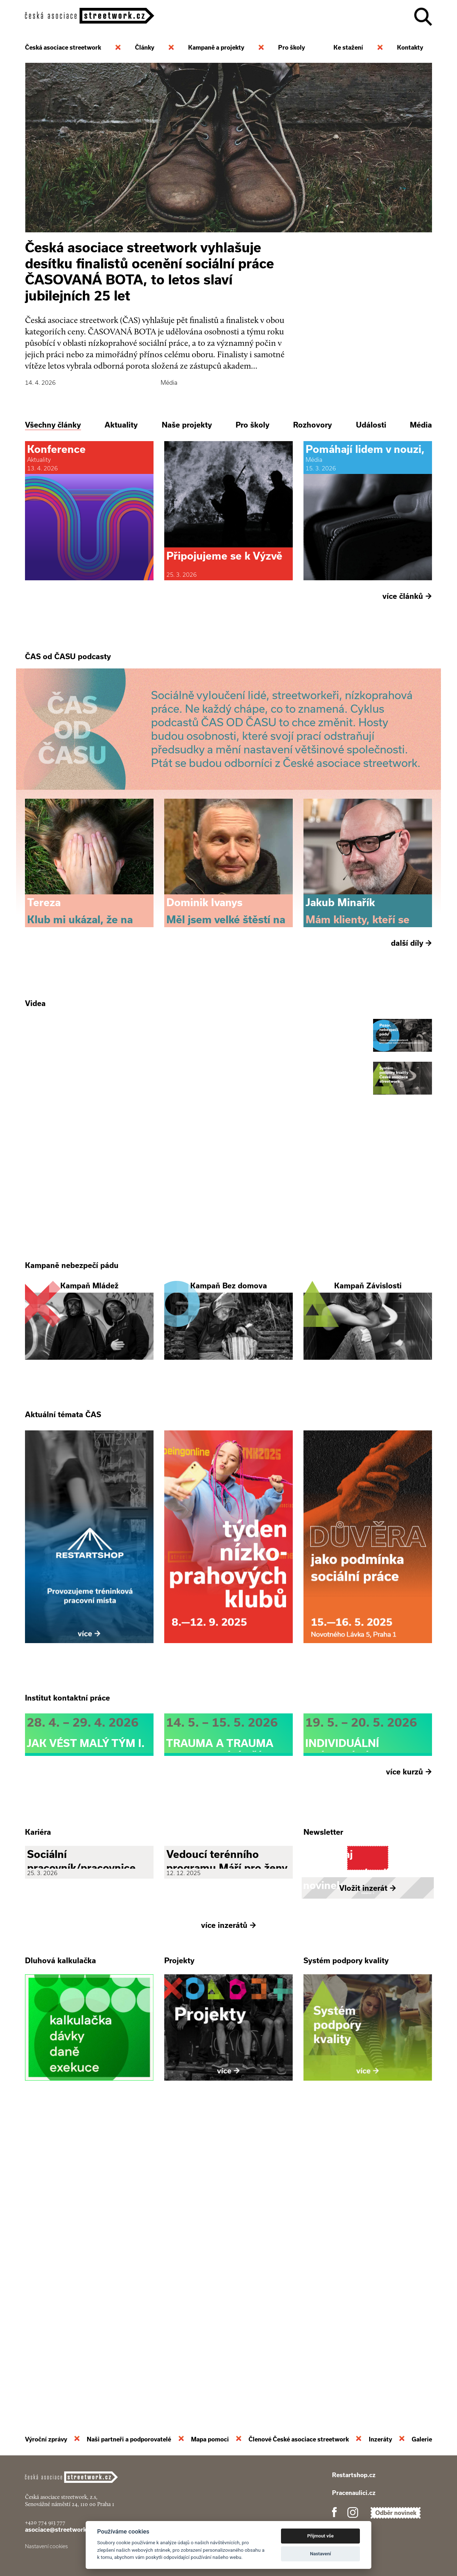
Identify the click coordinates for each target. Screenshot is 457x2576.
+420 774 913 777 (45, 2522)
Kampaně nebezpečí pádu (72, 1414)
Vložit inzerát (367, 2181)
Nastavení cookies (46, 2546)
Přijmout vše (320, 2536)
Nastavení (320, 2553)
